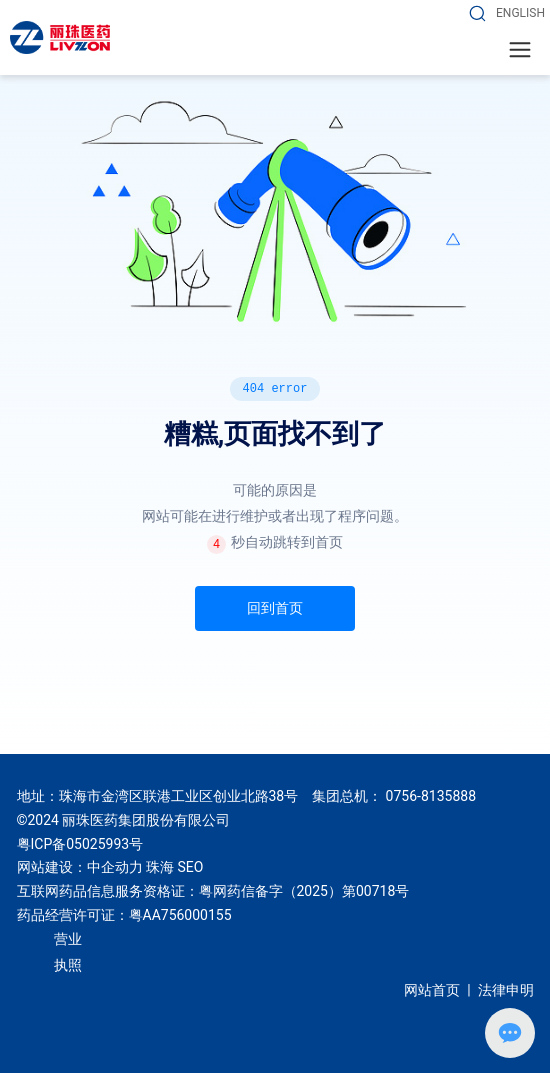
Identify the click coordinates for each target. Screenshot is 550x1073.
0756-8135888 (431, 796)
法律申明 (506, 990)
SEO (190, 867)
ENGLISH (520, 13)
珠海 (160, 867)
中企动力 (115, 867)
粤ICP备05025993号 (80, 844)
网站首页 (432, 990)
